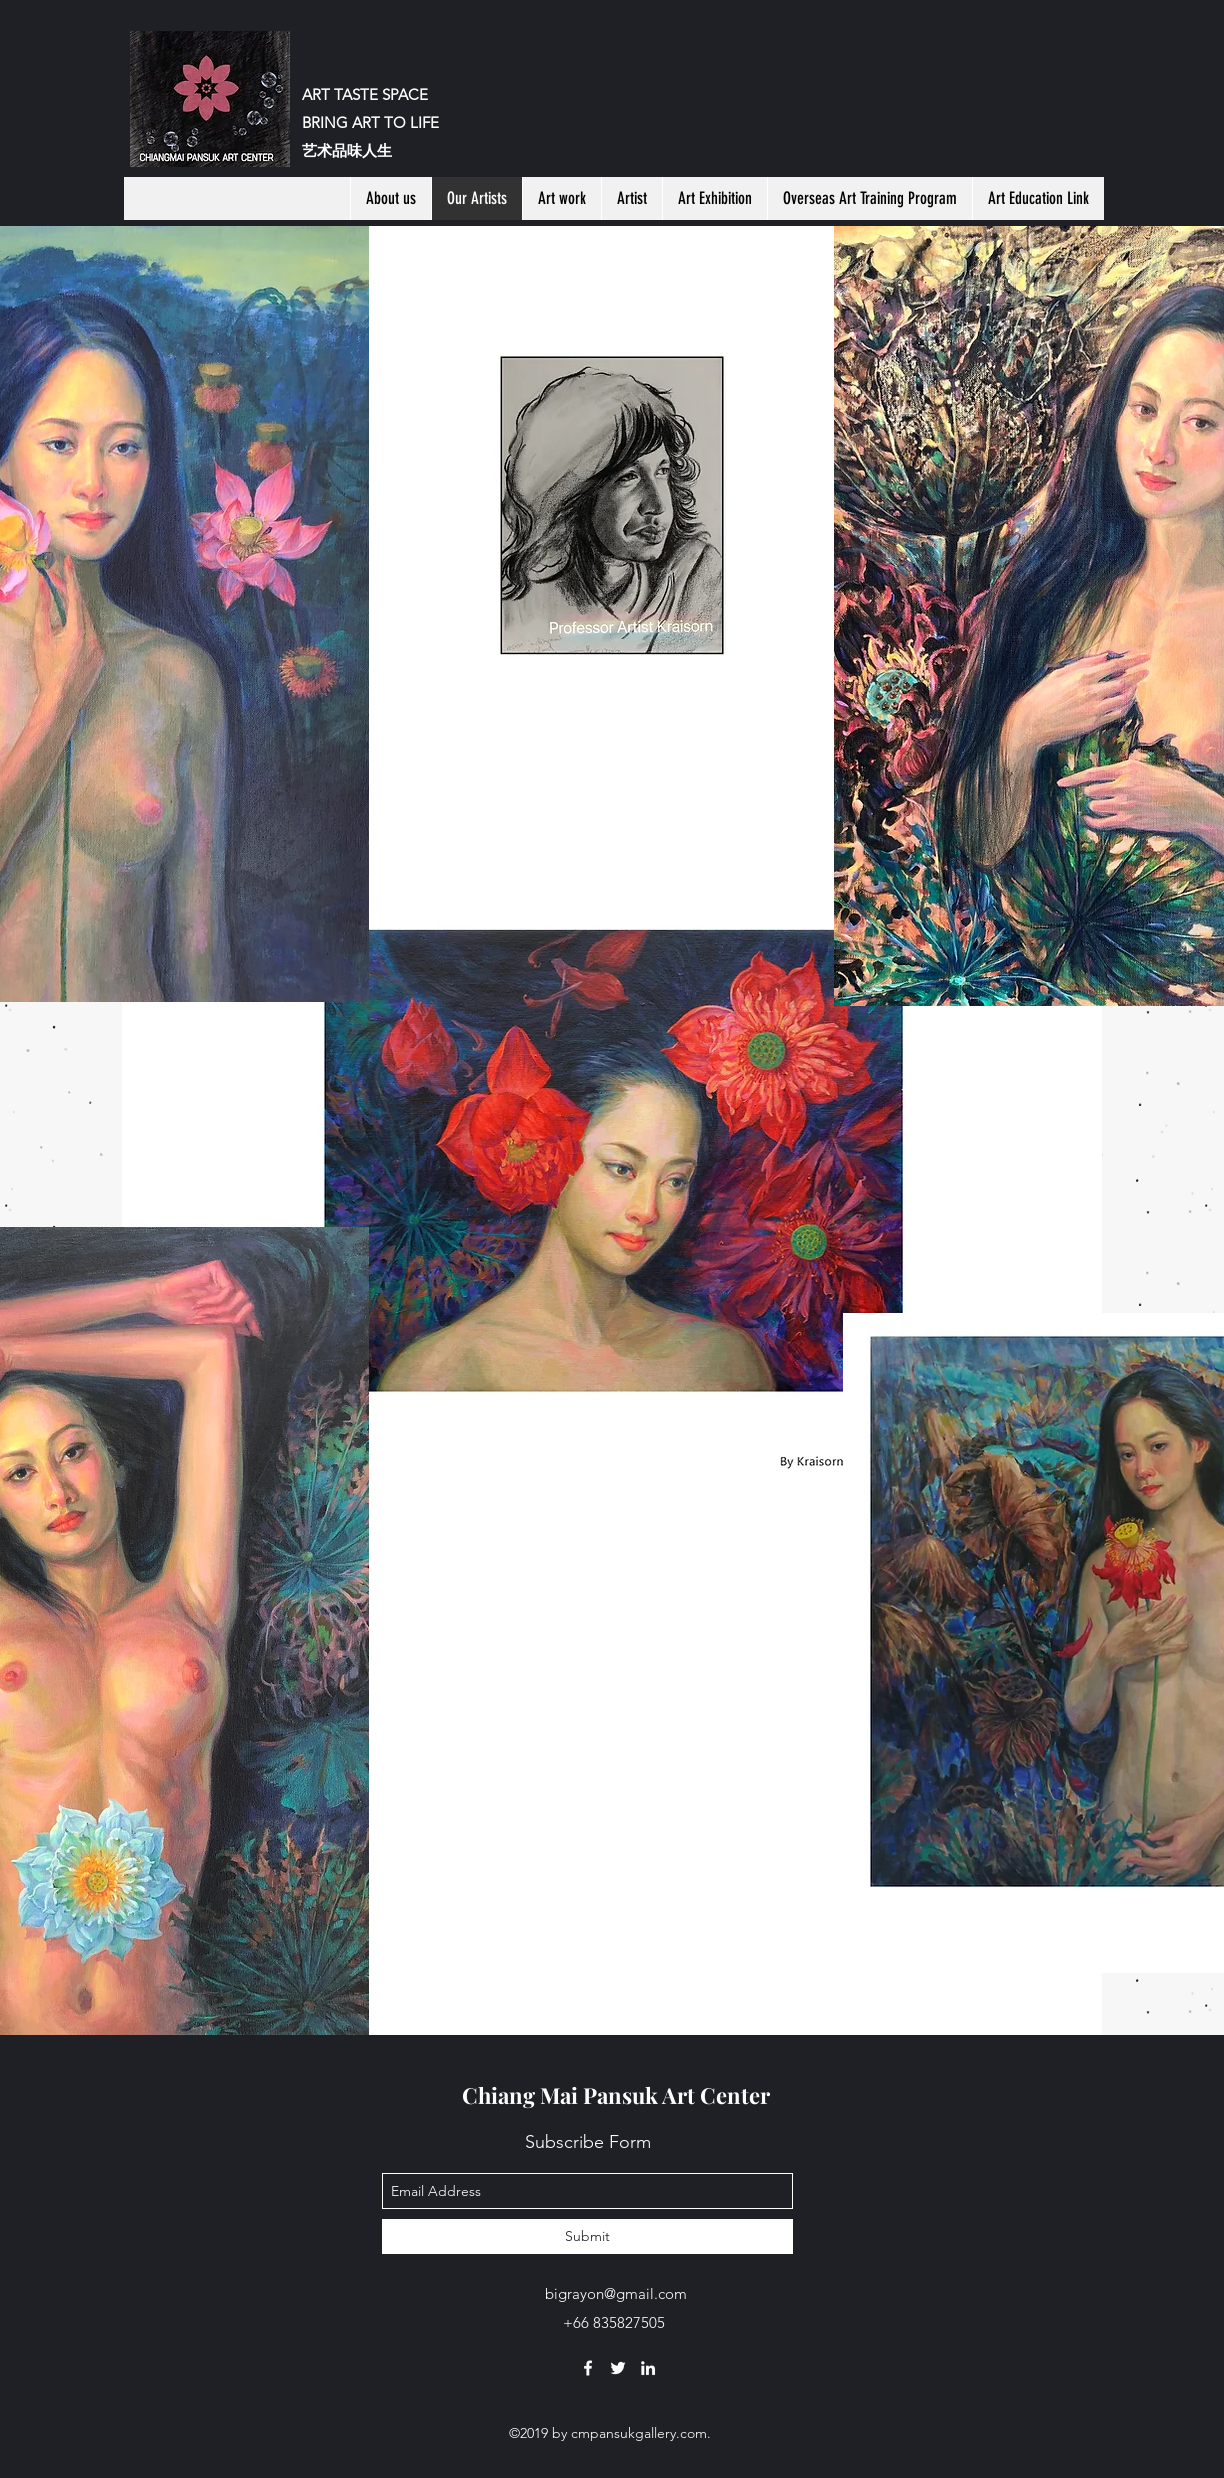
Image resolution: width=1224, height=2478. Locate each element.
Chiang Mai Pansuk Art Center (616, 2095)
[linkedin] (648, 2368)
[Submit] (587, 2236)
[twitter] (618, 2368)
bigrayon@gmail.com (616, 2293)
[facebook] (588, 2368)
